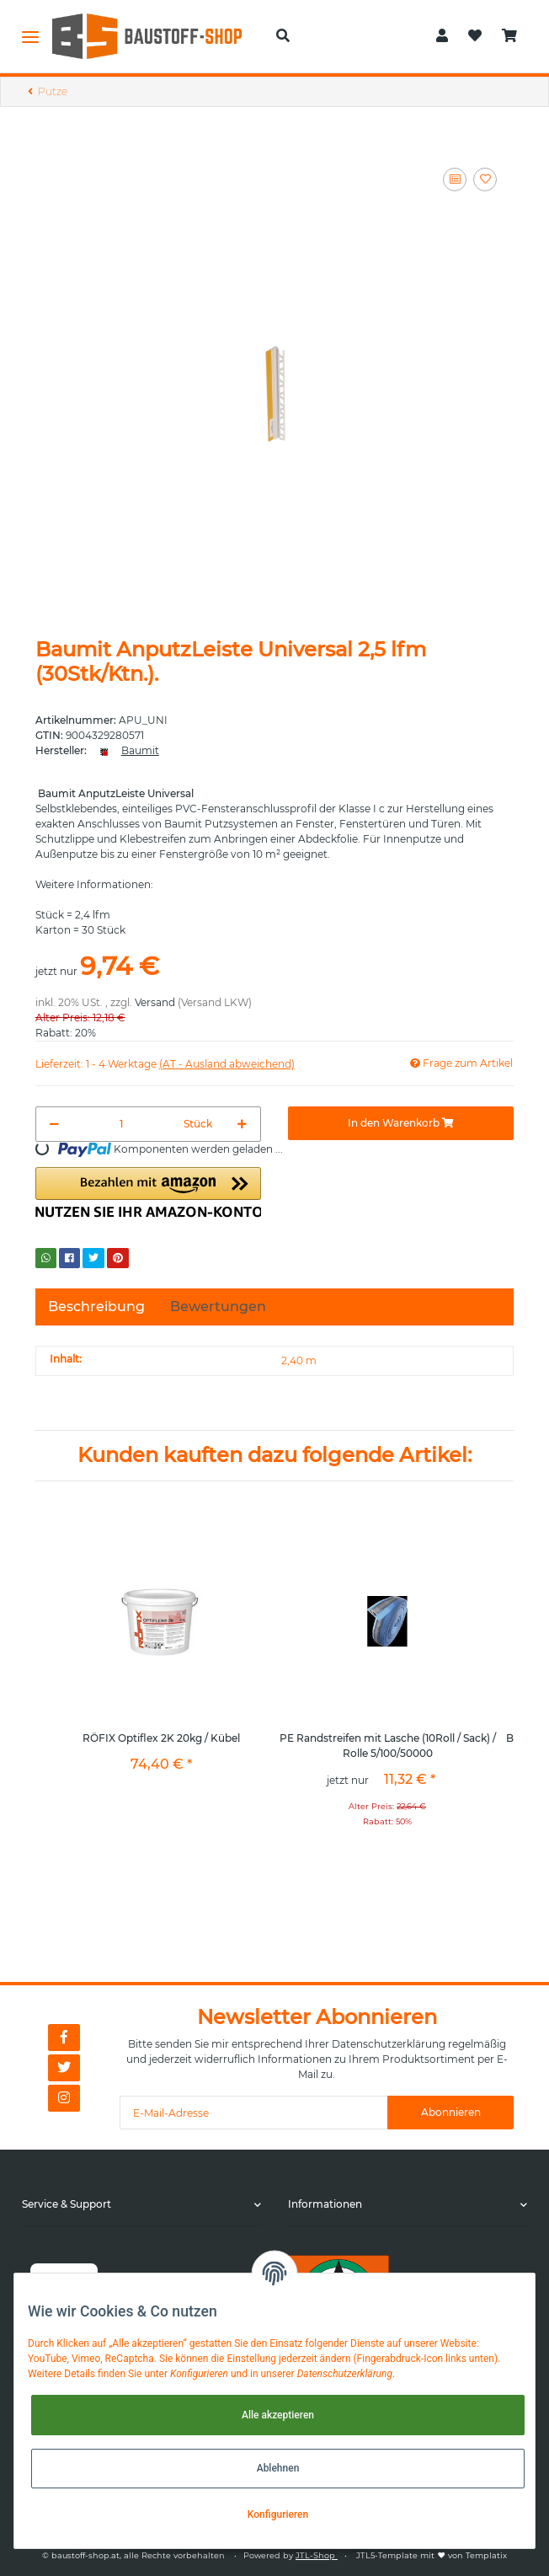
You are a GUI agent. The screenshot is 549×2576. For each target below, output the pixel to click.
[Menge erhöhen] (242, 1124)
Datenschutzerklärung (388, 2044)
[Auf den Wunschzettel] (485, 179)
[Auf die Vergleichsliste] (454, 179)
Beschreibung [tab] (96, 1307)
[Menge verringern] (54, 1124)
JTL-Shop (317, 2555)
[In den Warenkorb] (401, 1123)
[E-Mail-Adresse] (254, 2112)
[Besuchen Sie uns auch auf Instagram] (64, 2098)
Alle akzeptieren (278, 2415)
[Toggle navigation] (30, 36)
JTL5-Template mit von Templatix (431, 2555)
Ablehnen (278, 2468)
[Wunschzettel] (475, 36)
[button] (283, 36)
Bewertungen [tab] (218, 1307)
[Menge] (122, 1124)
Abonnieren (451, 2112)
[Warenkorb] (509, 36)
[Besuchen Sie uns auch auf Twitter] (64, 2067)
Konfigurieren (278, 2514)
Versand (155, 1002)
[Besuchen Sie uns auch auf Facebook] (64, 2037)
